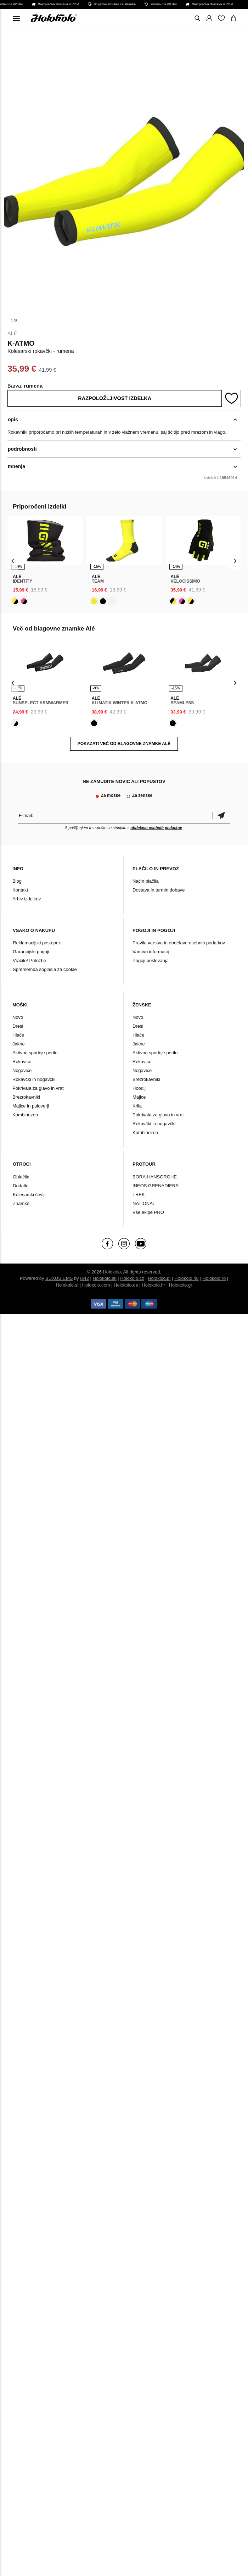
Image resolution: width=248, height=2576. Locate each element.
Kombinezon (25, 1114)
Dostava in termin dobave (159, 890)
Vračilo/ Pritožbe (29, 960)
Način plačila (146, 881)
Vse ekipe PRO (148, 1212)
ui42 (84, 1278)
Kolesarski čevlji (29, 1194)
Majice (139, 1097)
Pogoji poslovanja (151, 960)
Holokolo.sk (105, 1278)
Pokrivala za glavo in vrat (38, 1088)
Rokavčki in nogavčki (33, 1079)
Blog (17, 881)
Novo (17, 1017)
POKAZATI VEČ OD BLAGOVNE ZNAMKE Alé (124, 743)
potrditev (221, 815)
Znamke (21, 1203)
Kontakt (20, 890)
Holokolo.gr (180, 1285)
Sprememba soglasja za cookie (45, 969)
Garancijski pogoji (31, 951)
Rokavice (21, 1061)
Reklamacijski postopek (37, 942)
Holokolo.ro (214, 1278)
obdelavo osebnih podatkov (156, 828)
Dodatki (20, 1185)
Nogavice (22, 1070)
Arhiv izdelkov (26, 898)
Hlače (18, 1035)
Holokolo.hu (186, 1278)
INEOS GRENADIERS (156, 1185)
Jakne (18, 1043)
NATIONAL (144, 1203)
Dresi (17, 1026)
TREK (139, 1194)
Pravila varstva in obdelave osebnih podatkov (179, 942)
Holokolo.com (96, 1285)
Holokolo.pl (159, 1278)
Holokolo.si (67, 1285)
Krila (137, 1106)
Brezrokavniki (26, 1097)
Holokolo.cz (132, 1278)
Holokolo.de (126, 1285)
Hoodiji (140, 1088)
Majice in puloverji (30, 1106)
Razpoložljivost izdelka (114, 398)
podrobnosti (22, 449)
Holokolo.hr (153, 1285)
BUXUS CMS (59, 1278)
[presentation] (12, 561)
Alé (12, 333)
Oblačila (21, 1176)
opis (13, 419)
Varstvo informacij (151, 951)
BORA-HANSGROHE (155, 1176)
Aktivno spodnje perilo (34, 1052)
